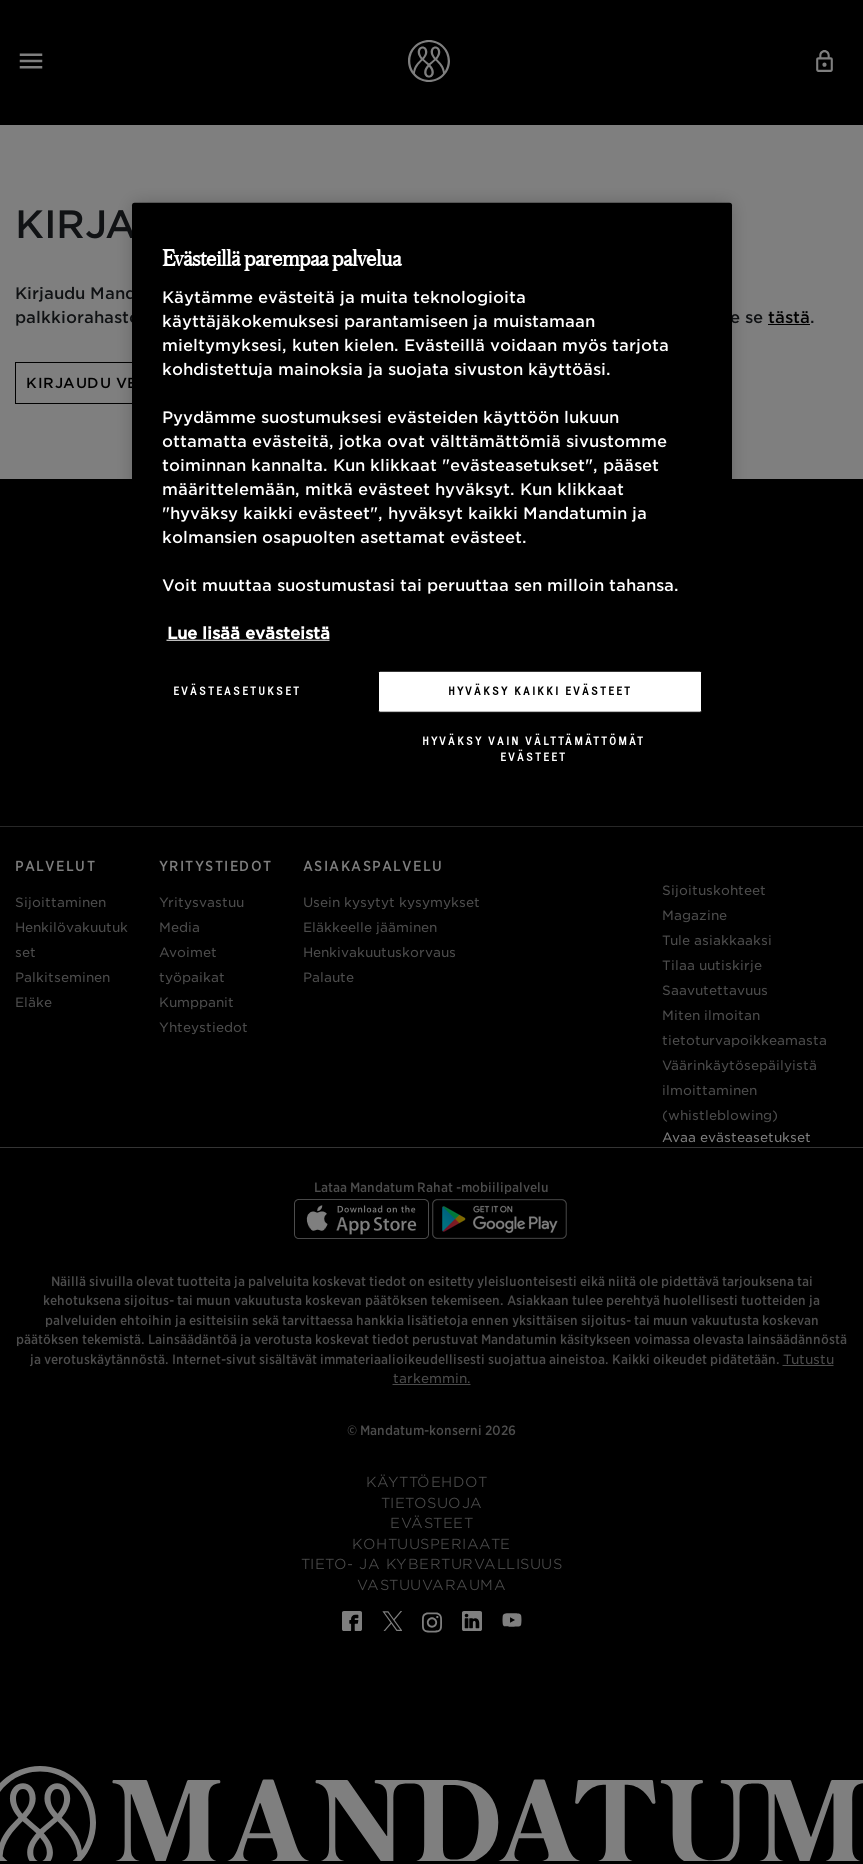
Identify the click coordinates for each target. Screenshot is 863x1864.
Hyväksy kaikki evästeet (540, 691)
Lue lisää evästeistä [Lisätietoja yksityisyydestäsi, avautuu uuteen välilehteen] (248, 633)
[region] (432, 499)
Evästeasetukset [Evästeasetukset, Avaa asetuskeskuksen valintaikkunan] (237, 691)
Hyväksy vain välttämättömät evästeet (533, 749)
